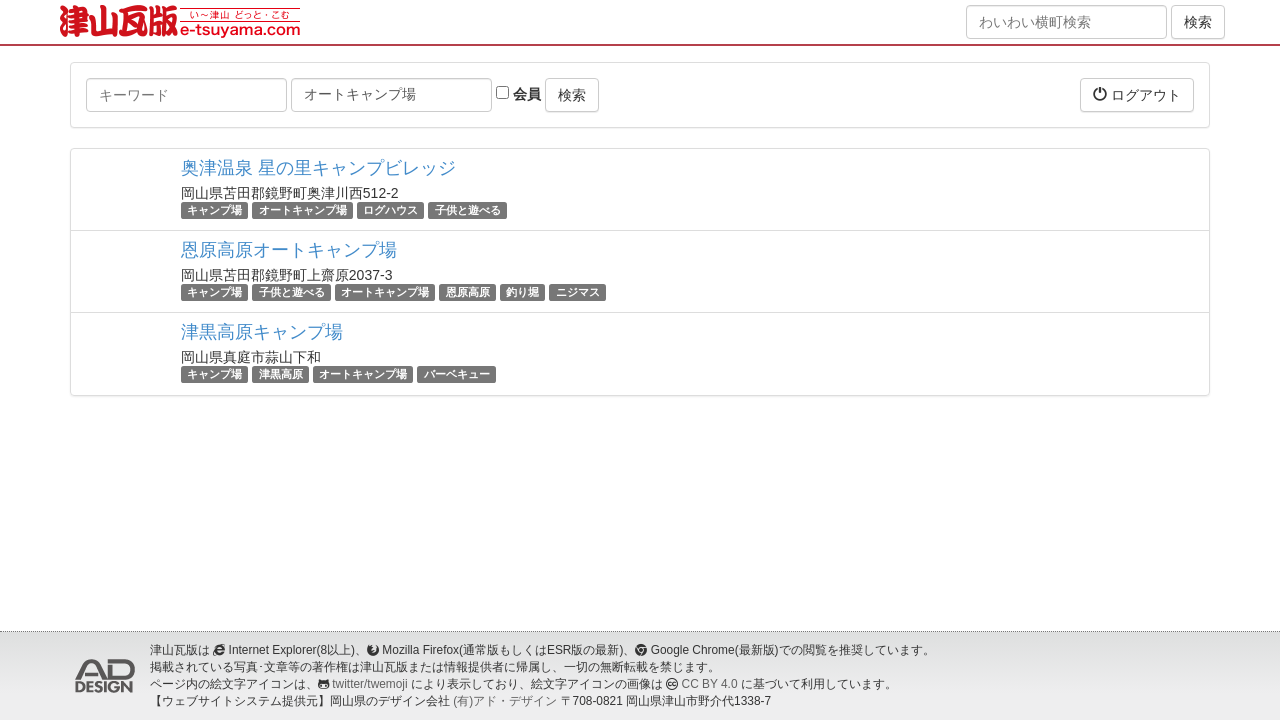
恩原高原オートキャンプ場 (289, 250)
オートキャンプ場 (303, 210)
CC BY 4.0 (710, 684)
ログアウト (1137, 94)
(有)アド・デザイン (505, 701)
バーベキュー (457, 374)
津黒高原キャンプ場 (262, 332)
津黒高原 (281, 374)
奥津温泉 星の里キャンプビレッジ (318, 168)
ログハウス (390, 210)
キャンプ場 (214, 210)
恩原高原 (468, 292)
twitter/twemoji (369, 684)
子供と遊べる (468, 210)
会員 (518, 94)
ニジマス (578, 292)
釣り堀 (522, 292)
